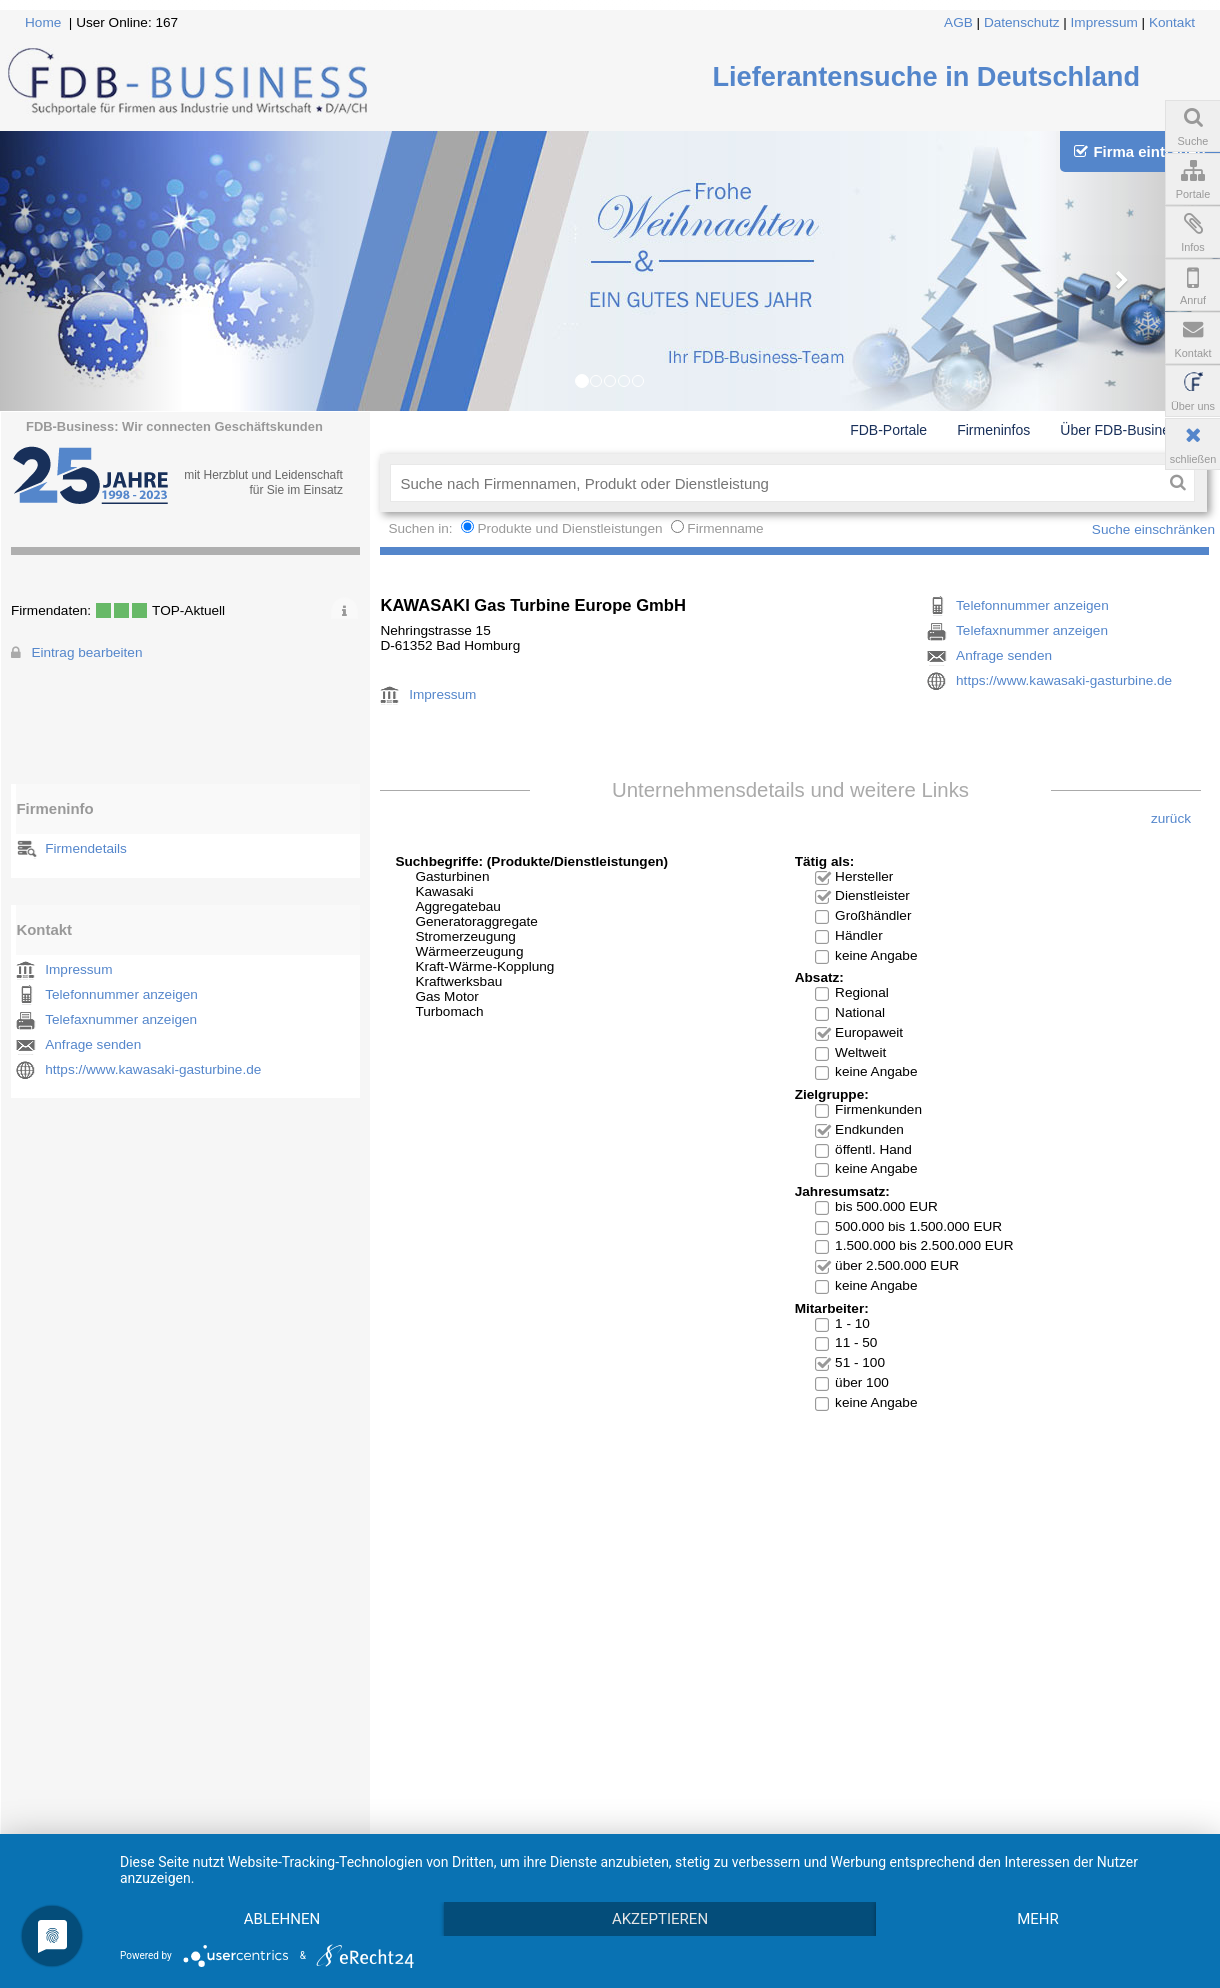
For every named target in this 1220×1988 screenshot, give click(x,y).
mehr (1038, 1919)
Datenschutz (1022, 22)
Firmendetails (86, 848)
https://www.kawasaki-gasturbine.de (153, 1069)
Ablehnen (282, 1919)
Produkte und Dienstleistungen (569, 528)
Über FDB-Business (1122, 430)
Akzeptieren (660, 1919)
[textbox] (775, 483)
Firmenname (725, 528)
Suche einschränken (1153, 529)
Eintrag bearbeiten (86, 652)
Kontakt (1172, 22)
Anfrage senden (93, 1044)
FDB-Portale (888, 430)
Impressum (1104, 22)
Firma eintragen (1139, 151)
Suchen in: (422, 528)
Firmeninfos (993, 430)
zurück (1171, 818)
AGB (958, 22)
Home (43, 22)
